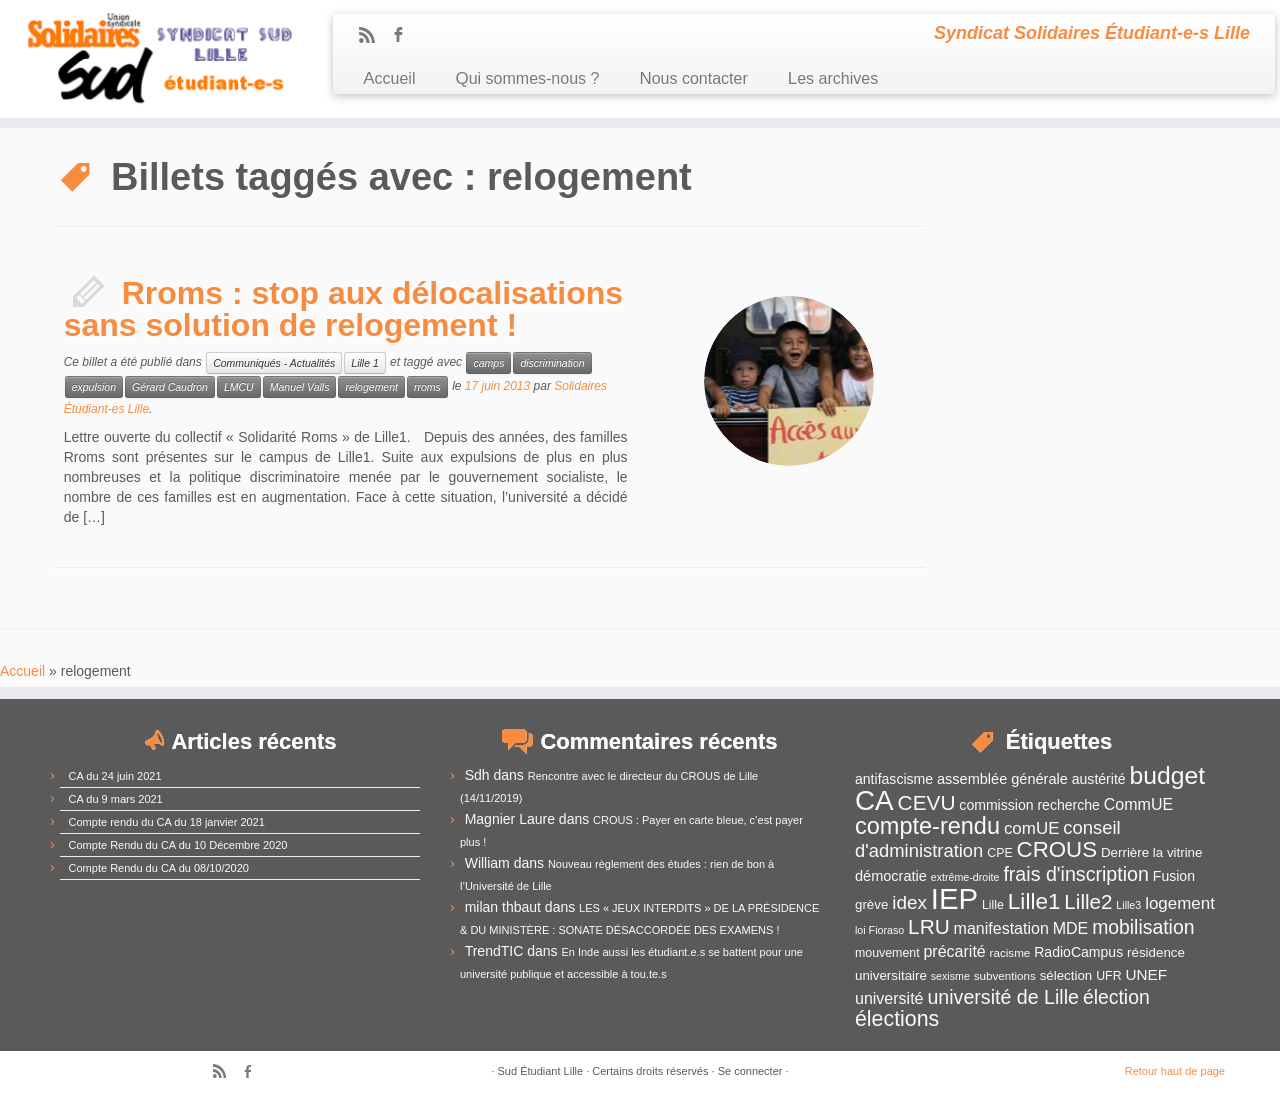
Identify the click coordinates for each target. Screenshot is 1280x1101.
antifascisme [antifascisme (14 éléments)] (894, 779)
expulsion (94, 387)
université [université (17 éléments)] (889, 998)
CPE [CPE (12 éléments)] (999, 853)
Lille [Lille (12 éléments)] (993, 905)
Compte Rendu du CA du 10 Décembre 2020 (178, 845)
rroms (427, 387)
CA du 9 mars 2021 (116, 799)
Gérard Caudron (170, 387)
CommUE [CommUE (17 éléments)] (1138, 804)
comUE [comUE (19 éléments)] (1032, 828)
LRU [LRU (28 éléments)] (929, 926)
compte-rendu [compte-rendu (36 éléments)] (927, 826)
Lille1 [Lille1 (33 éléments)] (1034, 901)
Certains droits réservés (650, 1071)
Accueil (389, 78)
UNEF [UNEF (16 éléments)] (1146, 974)
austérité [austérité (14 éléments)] (1099, 779)
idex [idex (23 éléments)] (909, 902)
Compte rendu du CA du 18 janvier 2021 (167, 822)
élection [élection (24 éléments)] (1116, 997)
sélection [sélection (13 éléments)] (1066, 975)
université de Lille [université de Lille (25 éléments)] (1003, 997)
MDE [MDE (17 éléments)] (1071, 928)
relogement (371, 387)
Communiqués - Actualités (274, 363)
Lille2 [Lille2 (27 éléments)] (1088, 901)
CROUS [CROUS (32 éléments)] (1057, 849)
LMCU (239, 387)
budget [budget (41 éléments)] (1168, 775)
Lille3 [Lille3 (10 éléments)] (1128, 905)
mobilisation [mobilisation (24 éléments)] (1143, 927)
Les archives (833, 78)
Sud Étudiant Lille (541, 1071)
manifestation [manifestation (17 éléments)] (1001, 928)
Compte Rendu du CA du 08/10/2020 (159, 868)
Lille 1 (364, 363)
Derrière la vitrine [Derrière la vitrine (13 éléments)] (1151, 852)
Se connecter (750, 1071)
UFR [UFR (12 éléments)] (1108, 976)
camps (488, 363)
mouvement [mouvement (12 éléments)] (887, 953)
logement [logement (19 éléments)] (1180, 903)
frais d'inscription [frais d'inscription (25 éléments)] (1076, 874)
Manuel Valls (300, 387)
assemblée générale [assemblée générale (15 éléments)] (1002, 779)
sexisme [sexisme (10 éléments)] (950, 976)
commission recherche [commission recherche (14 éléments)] (1029, 805)
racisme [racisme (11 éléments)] (1010, 952)
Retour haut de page (1175, 1071)
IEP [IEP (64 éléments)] (954, 898)
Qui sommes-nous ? (527, 78)
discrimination (552, 363)
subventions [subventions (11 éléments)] (1005, 975)
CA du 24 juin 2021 (115, 776)
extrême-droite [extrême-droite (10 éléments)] (965, 877)
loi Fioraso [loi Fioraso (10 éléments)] (879, 930)
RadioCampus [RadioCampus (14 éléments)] (1078, 952)
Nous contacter (693, 78)
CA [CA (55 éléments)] (874, 800)
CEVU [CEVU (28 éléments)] (927, 802)
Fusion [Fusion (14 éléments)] (1174, 876)
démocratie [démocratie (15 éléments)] (891, 876)
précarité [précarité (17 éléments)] (954, 951)
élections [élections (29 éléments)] (897, 1019)
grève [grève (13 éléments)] (871, 904)
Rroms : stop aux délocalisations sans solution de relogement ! (343, 309)
